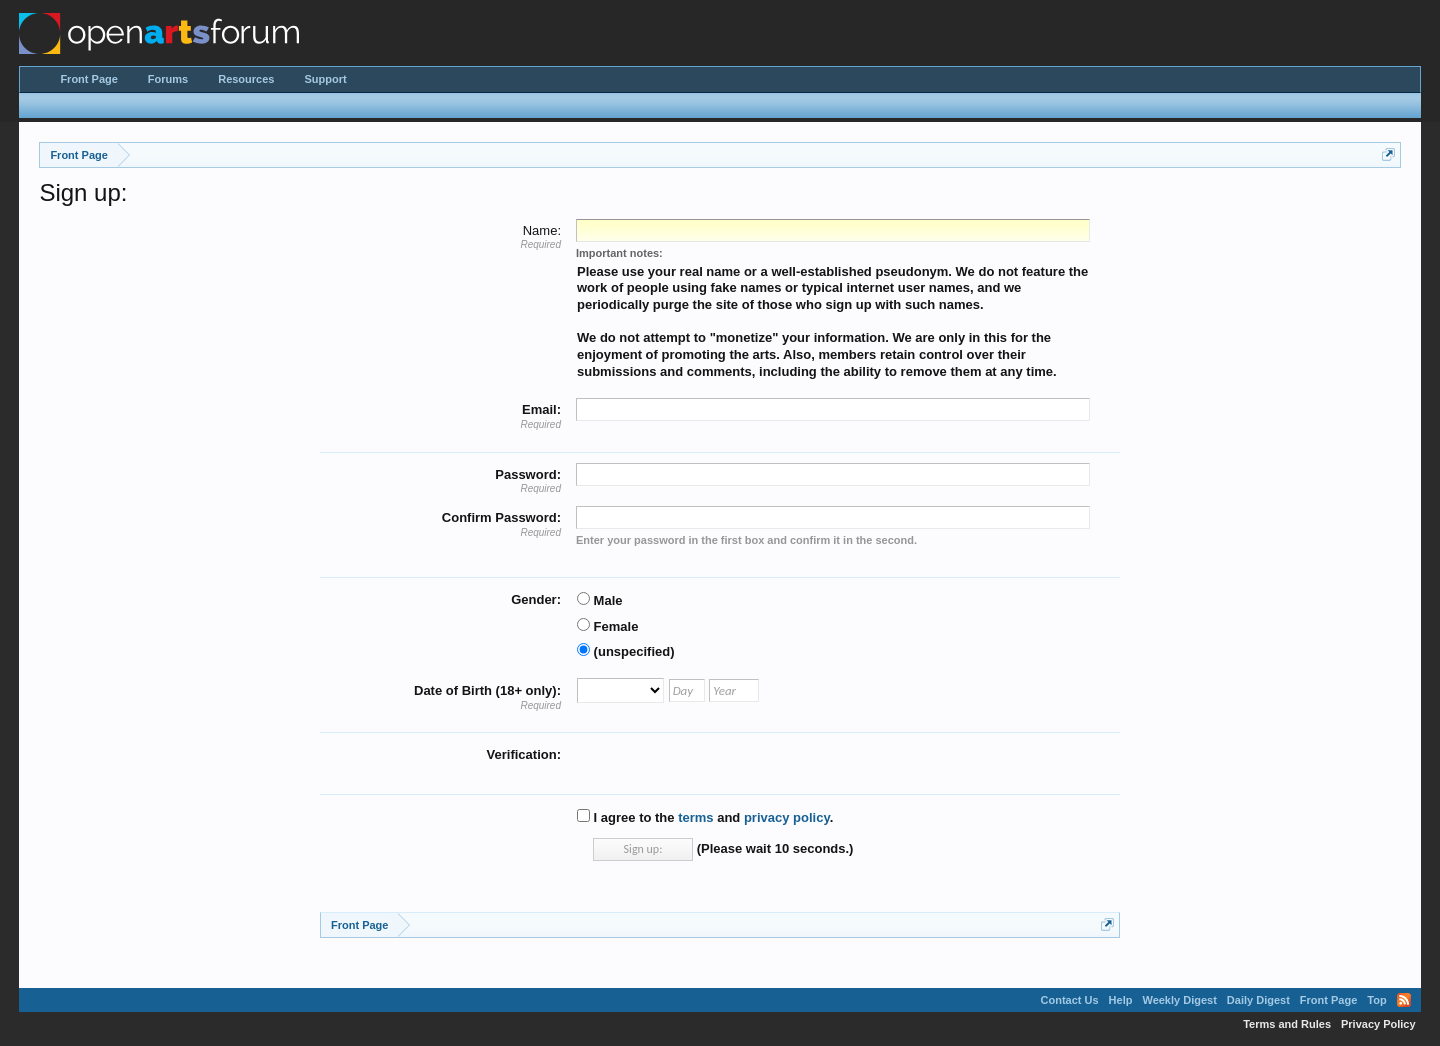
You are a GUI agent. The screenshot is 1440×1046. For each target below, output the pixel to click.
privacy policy (787, 817)
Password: (528, 474)
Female (607, 626)
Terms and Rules (1287, 1024)
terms (695, 817)
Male (600, 600)
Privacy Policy (1378, 1024)
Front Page (88, 79)
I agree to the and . (705, 817)
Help (1121, 1000)
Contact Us (1070, 1000)
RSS (1404, 1000)
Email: (541, 409)
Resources (246, 79)
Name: (542, 230)
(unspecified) (626, 651)
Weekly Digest (1179, 1000)
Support (325, 79)
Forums (168, 79)
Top (1376, 1000)
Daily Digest (1258, 1000)
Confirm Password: (501, 517)
